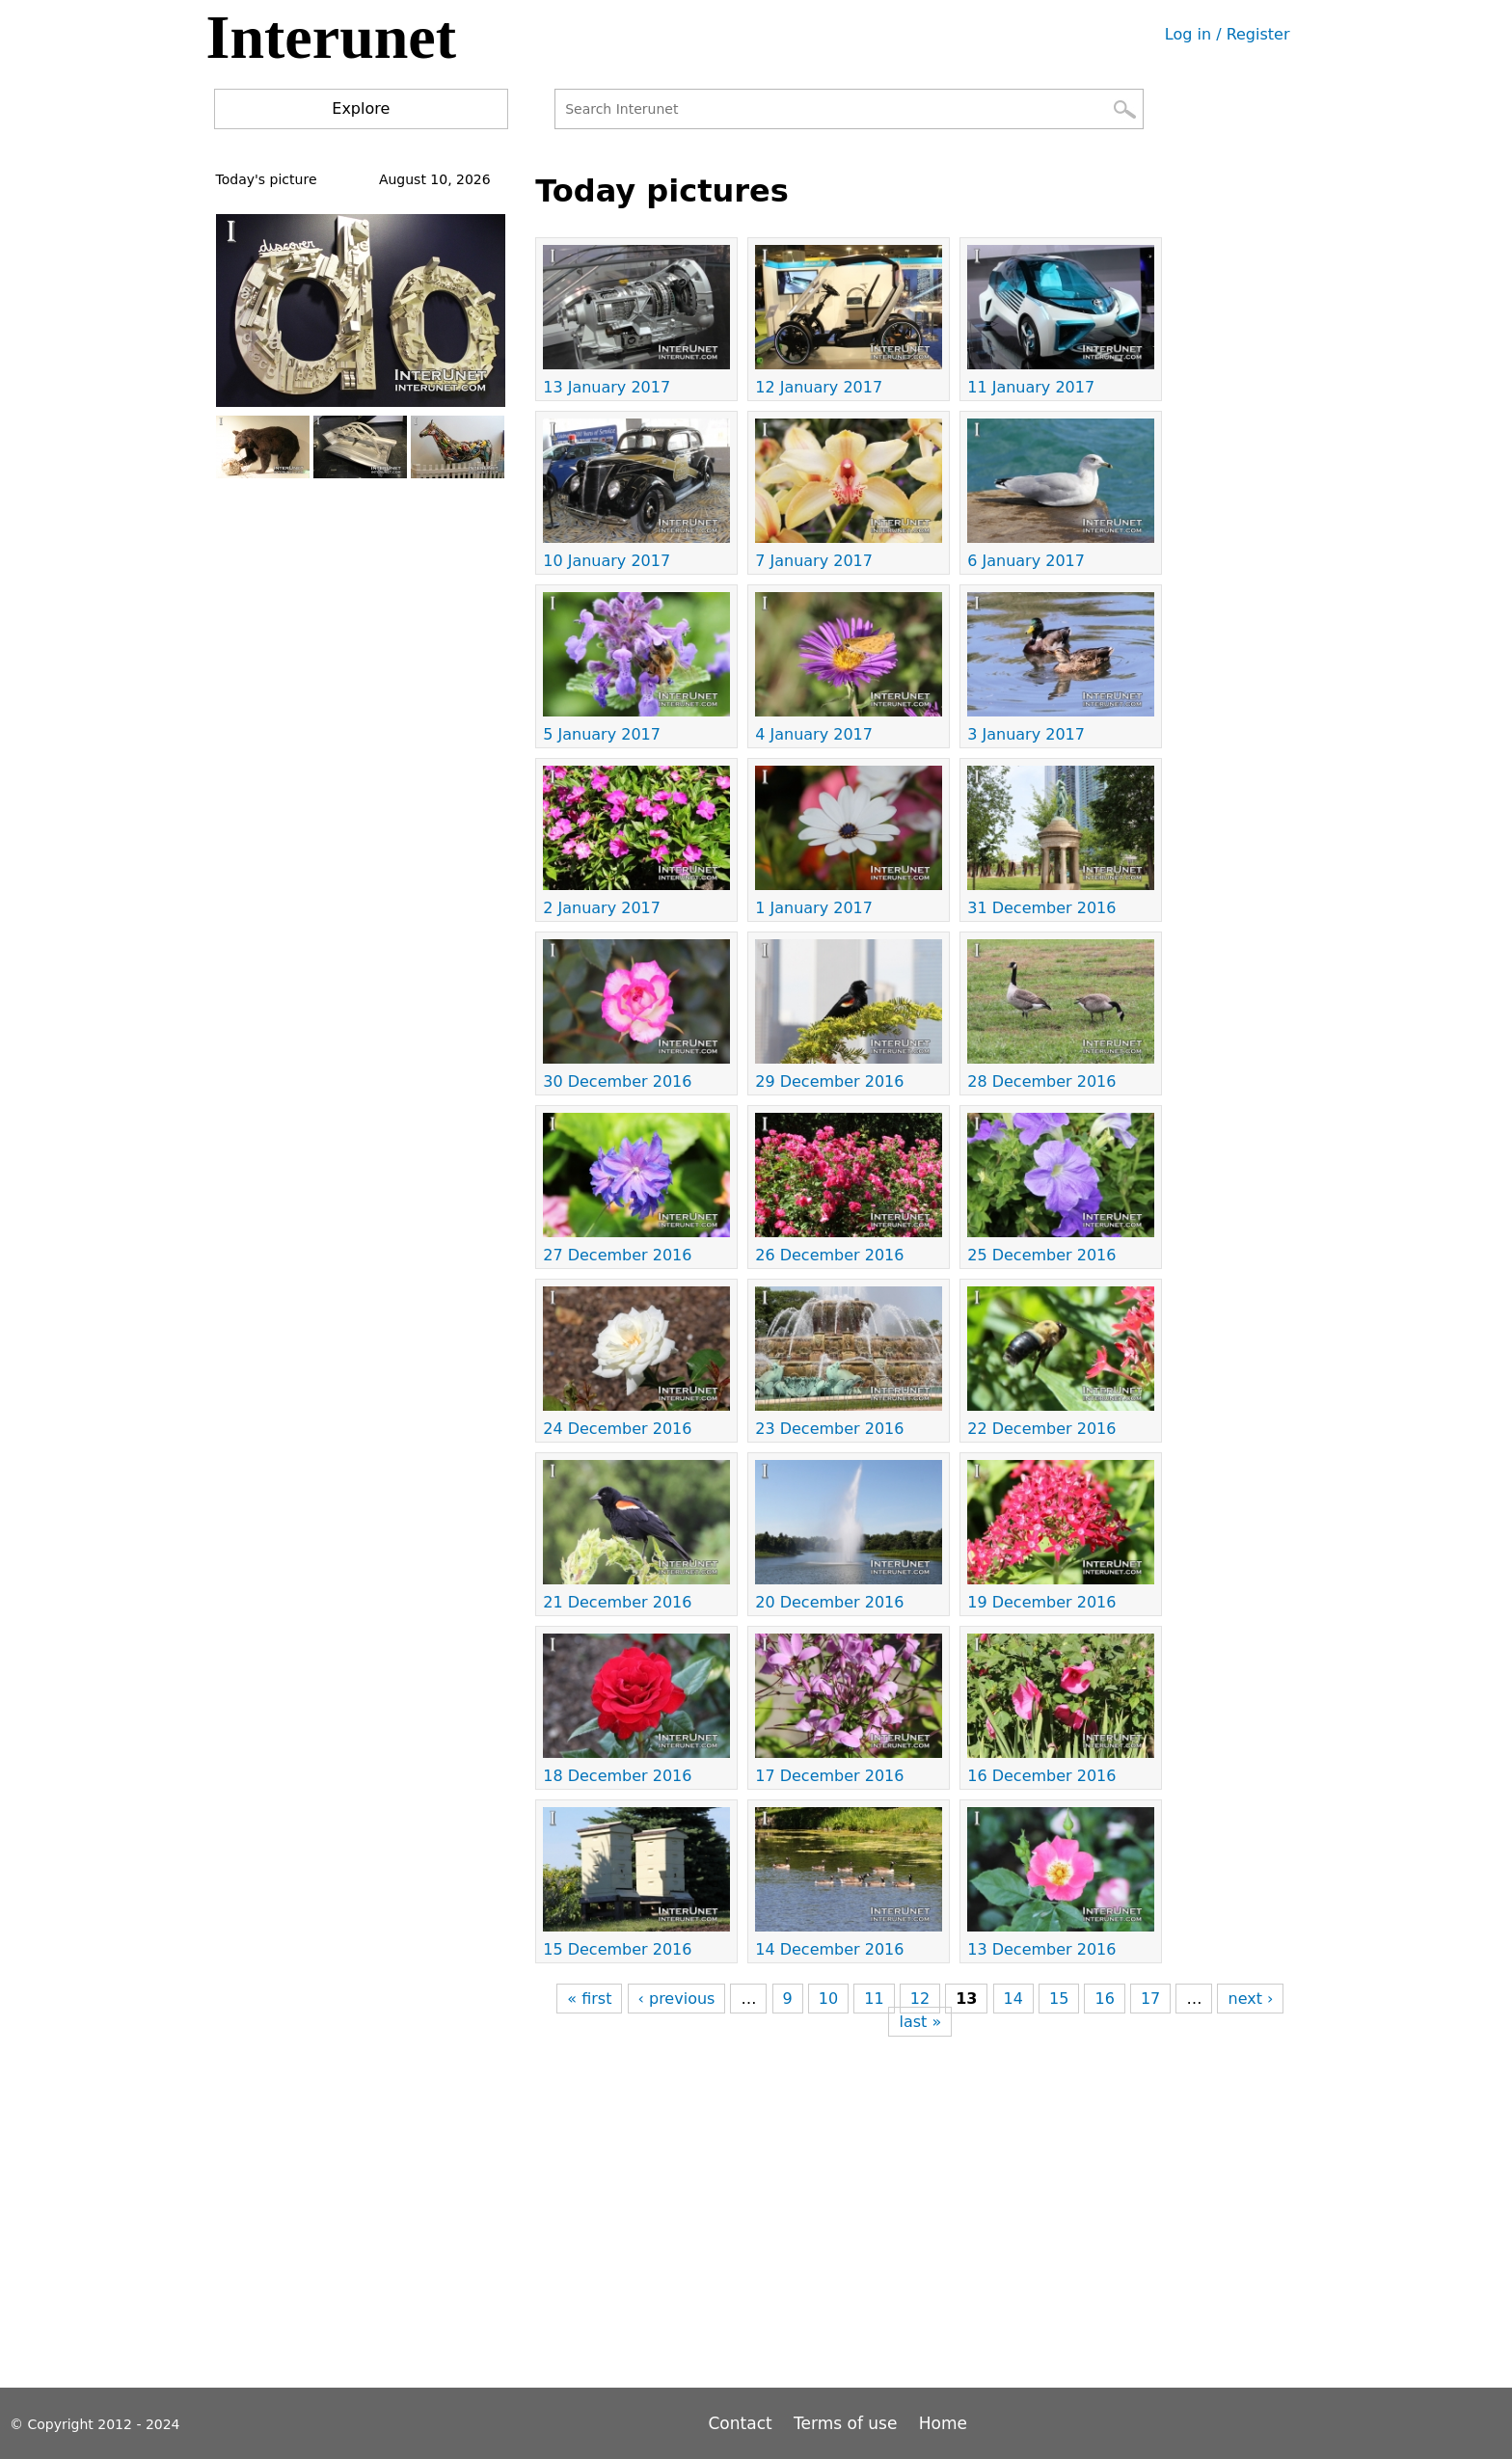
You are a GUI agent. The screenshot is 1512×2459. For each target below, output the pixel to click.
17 (1150, 1998)
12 (920, 1998)
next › (1250, 1998)
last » (920, 2022)
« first (589, 1998)
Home (943, 2423)
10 (828, 1998)
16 (1104, 1998)
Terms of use (845, 2423)
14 (1013, 1998)
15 (1058, 1998)
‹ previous (677, 1998)
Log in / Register (1227, 34)
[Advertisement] (886, 2207)
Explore (361, 108)
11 (873, 1998)
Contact (743, 2423)
